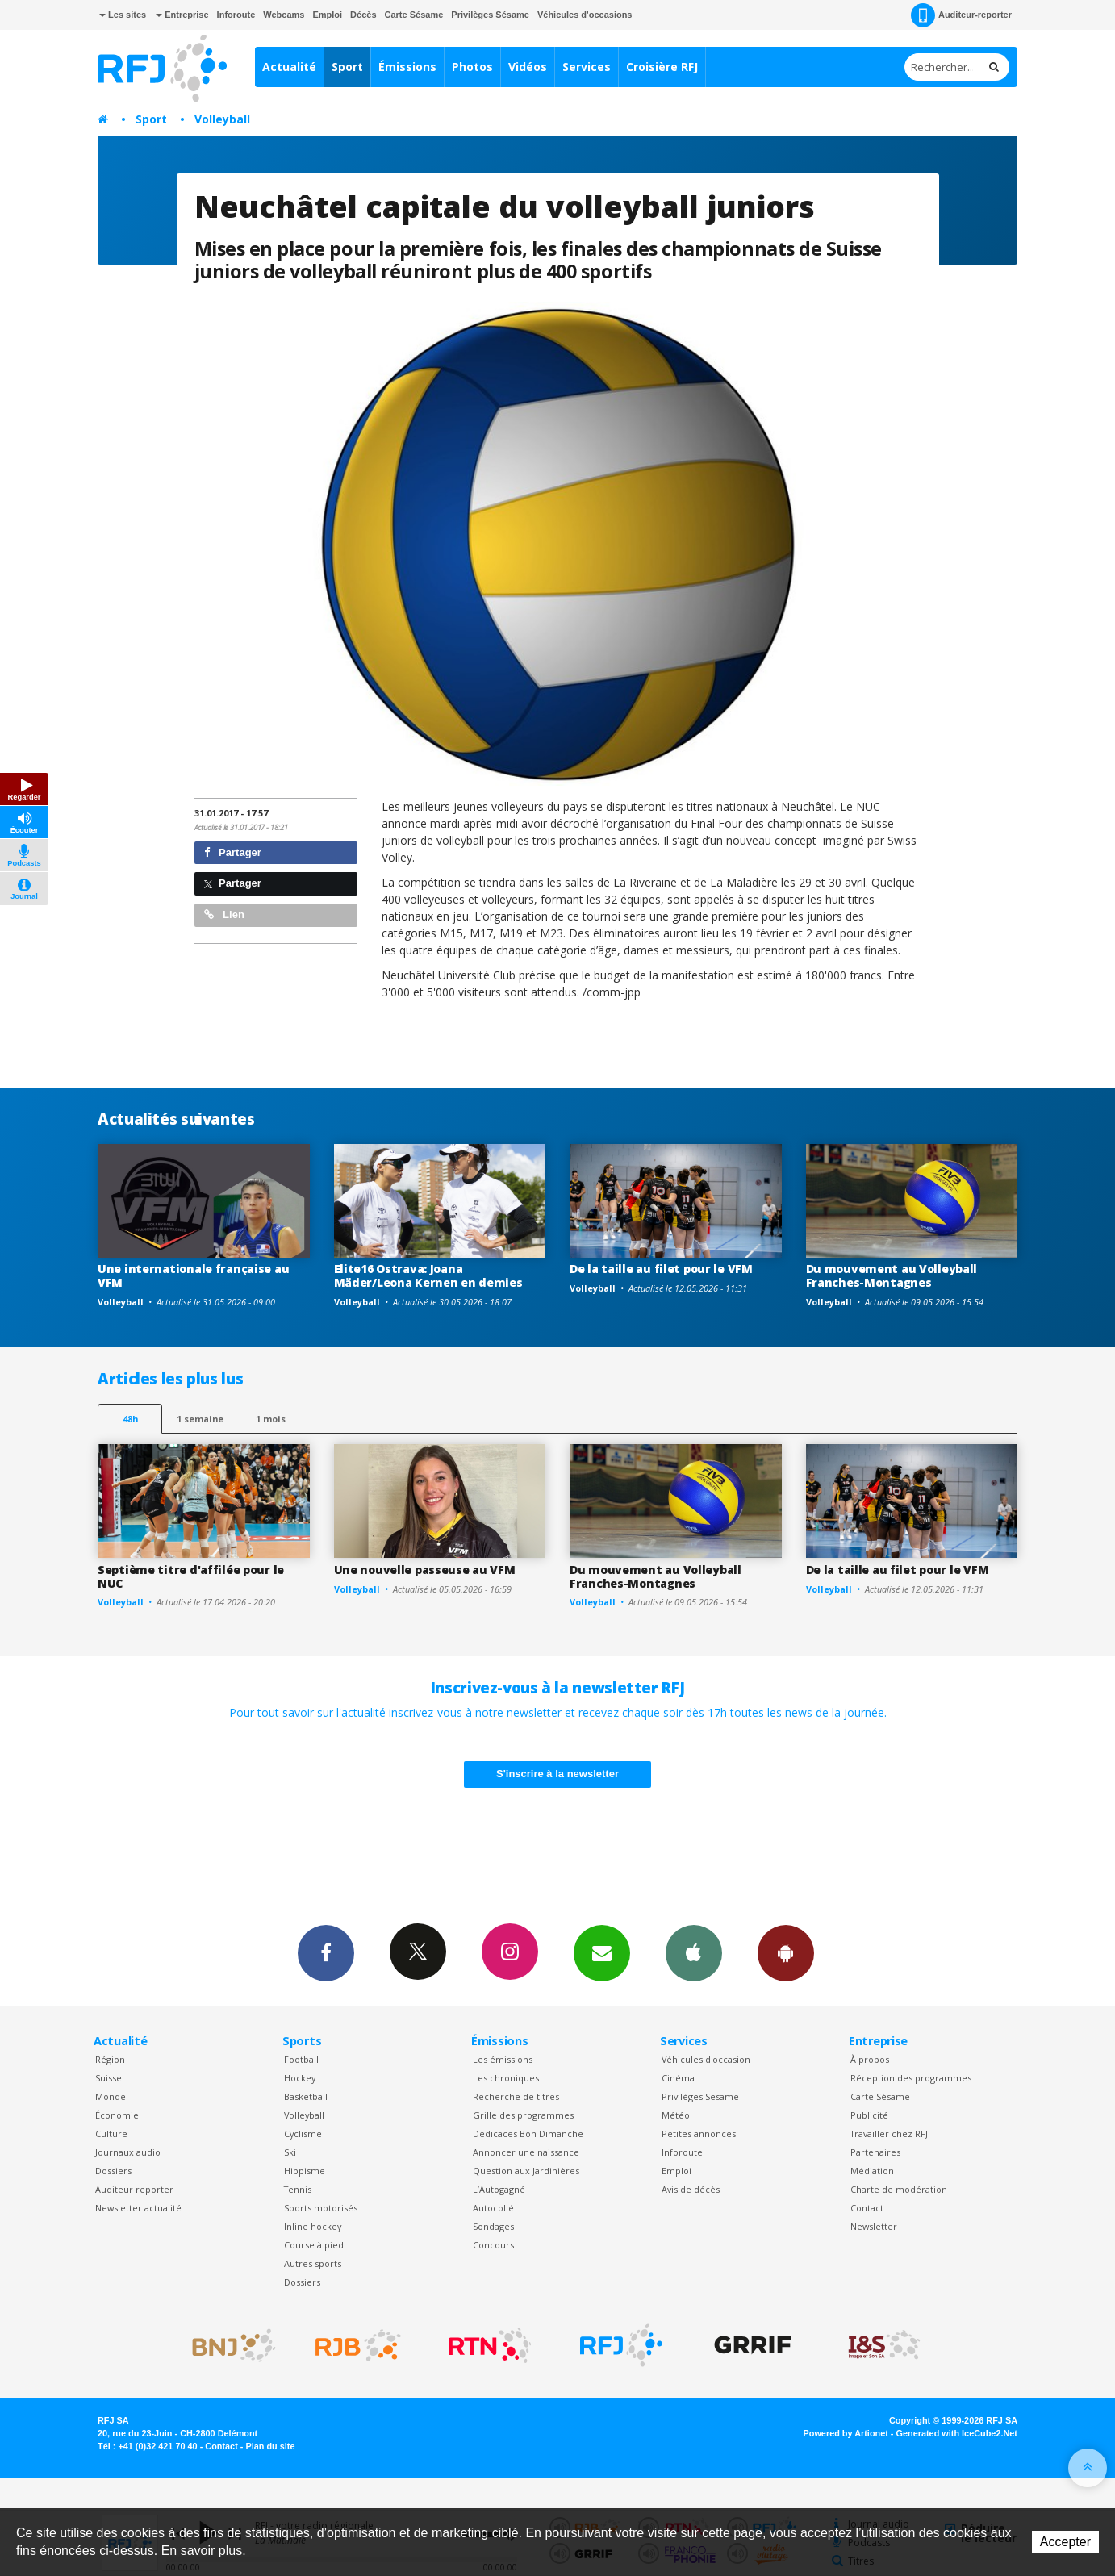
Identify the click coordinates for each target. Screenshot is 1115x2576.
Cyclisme (303, 2133)
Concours (493, 2245)
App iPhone (694, 1952)
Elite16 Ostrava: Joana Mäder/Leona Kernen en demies (428, 1275)
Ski (290, 2152)
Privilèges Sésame (490, 14)
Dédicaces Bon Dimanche (528, 2133)
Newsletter (873, 2226)
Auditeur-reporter (961, 15)
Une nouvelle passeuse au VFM (425, 1569)
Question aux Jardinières (526, 2170)
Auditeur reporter (134, 2189)
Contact (866, 2207)
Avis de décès (691, 2189)
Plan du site (269, 2446)
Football (301, 2059)
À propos (869, 2059)
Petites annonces (699, 2133)
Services (586, 66)
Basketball (306, 2096)
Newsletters (602, 1952)
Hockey (299, 2078)
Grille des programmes (523, 2115)
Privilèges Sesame (700, 2096)
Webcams (283, 14)
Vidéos (527, 66)
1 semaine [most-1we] (200, 1419)
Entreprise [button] (182, 14)
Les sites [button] (122, 14)
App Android (786, 1952)
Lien (224, 914)
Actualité (289, 66)
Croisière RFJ (662, 66)
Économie (117, 2115)
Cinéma (678, 2078)
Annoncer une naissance (526, 2152)
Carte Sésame (414, 14)
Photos (472, 66)
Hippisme (304, 2170)
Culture (111, 2133)
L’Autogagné (499, 2189)
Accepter (1065, 2542)
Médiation (872, 2170)
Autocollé (493, 2207)
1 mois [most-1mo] (271, 1419)
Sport (347, 66)
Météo (676, 2115)
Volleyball (222, 119)
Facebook (326, 1952)
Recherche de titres (516, 2096)
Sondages (493, 2226)
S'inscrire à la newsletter (557, 1774)
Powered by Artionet (846, 2433)
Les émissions (502, 2059)
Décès (363, 14)
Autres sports (312, 2263)
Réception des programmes (910, 2078)
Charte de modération (898, 2189)
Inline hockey (312, 2226)
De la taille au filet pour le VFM (661, 1268)
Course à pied (314, 2245)
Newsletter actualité (138, 2207)
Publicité (869, 2115)
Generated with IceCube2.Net (956, 2433)
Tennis (297, 2189)
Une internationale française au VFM (193, 1275)
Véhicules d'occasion (706, 2059)
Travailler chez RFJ (889, 2133)
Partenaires (875, 2152)
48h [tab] (130, 1419)
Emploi (327, 14)
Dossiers (113, 2170)
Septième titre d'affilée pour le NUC (191, 1576)
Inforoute (236, 14)
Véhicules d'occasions (585, 14)
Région (110, 2059)
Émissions (407, 66)
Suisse (108, 2078)
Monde (110, 2096)
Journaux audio (128, 2152)
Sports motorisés (320, 2207)
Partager (232, 852)
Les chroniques (506, 2078)
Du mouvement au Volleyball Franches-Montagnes (892, 1275)
